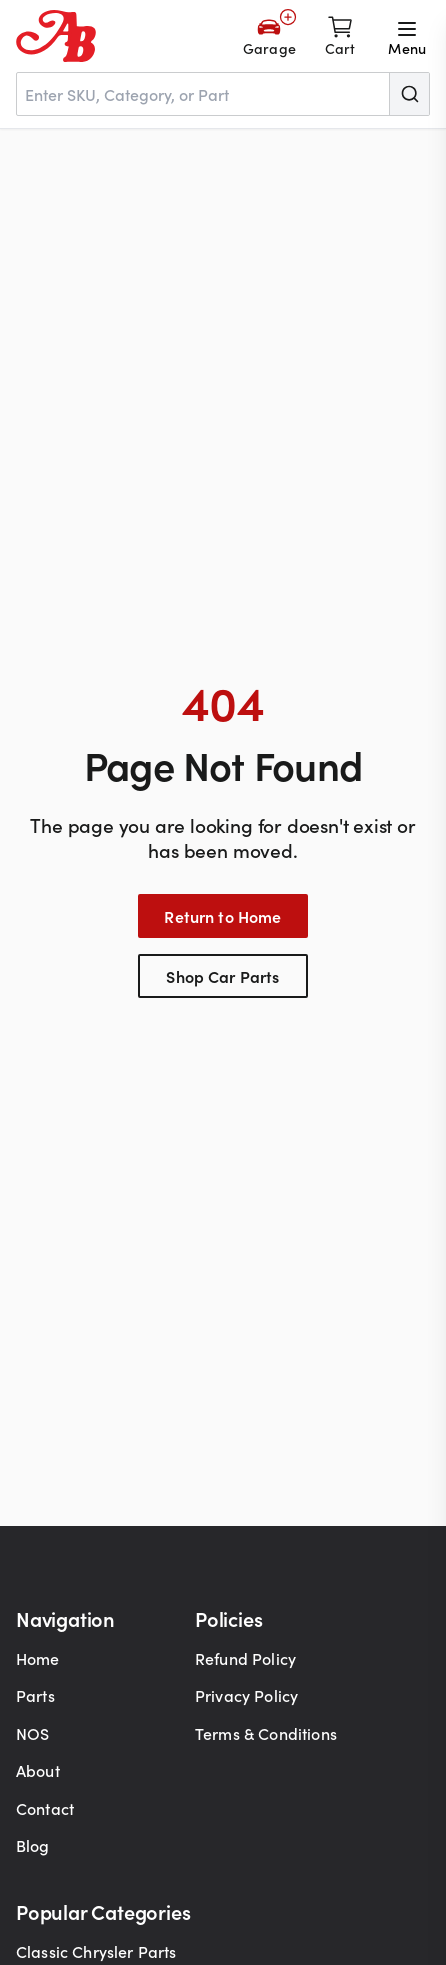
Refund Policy (245, 1658)
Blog (33, 1845)
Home (38, 1658)
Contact (45, 1808)
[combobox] (223, 94)
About (38, 1770)
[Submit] (409, 94)
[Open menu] (407, 36)
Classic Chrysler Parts (96, 1951)
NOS (32, 1733)
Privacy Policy (246, 1695)
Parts (35, 1695)
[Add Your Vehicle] (269, 36)
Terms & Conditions (266, 1733)
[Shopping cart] (340, 36)
